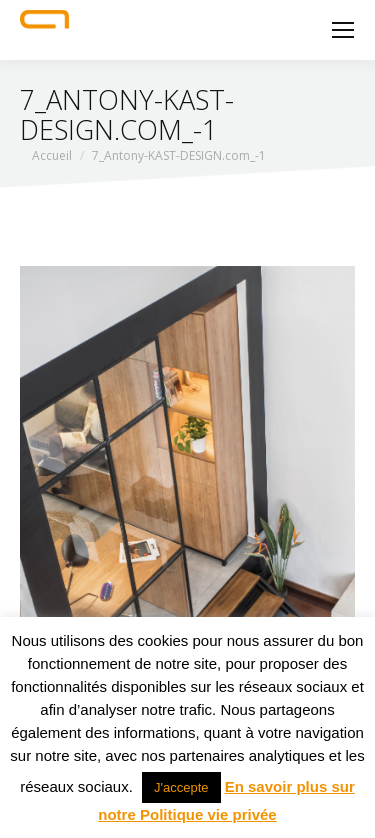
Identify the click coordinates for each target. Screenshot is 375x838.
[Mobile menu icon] (343, 30)
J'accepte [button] (181, 787)
